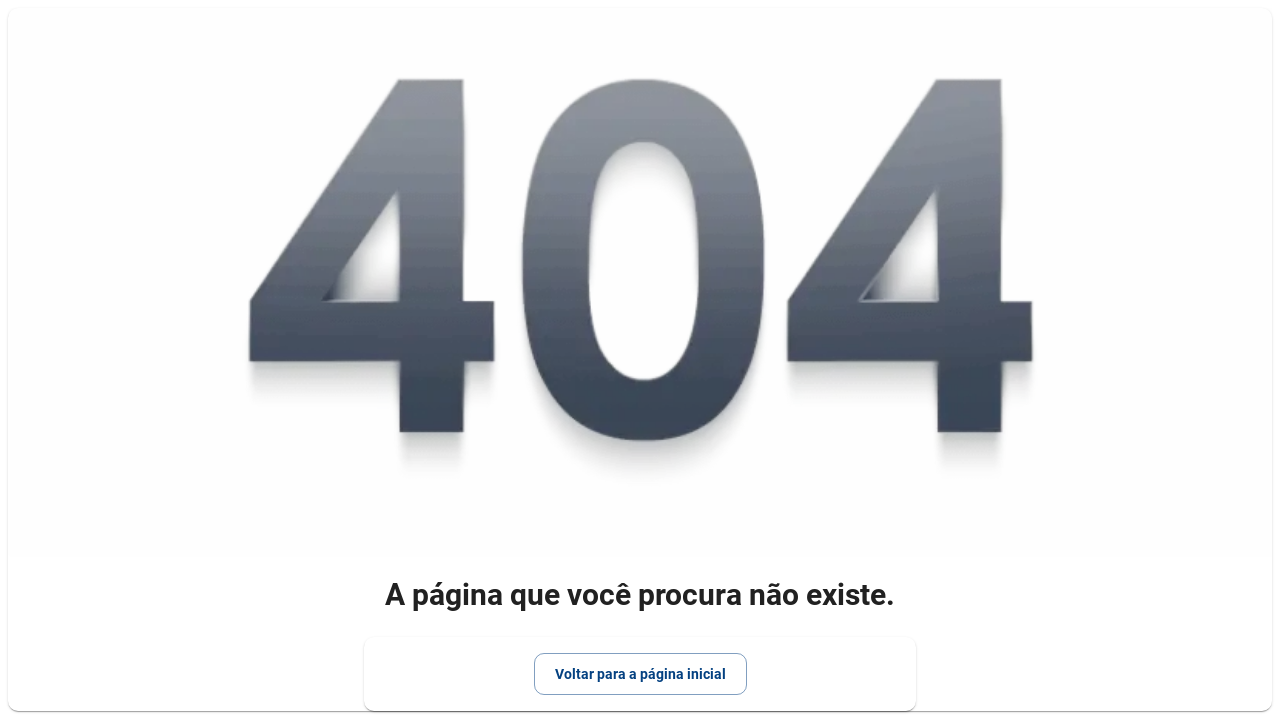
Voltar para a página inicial (640, 674)
